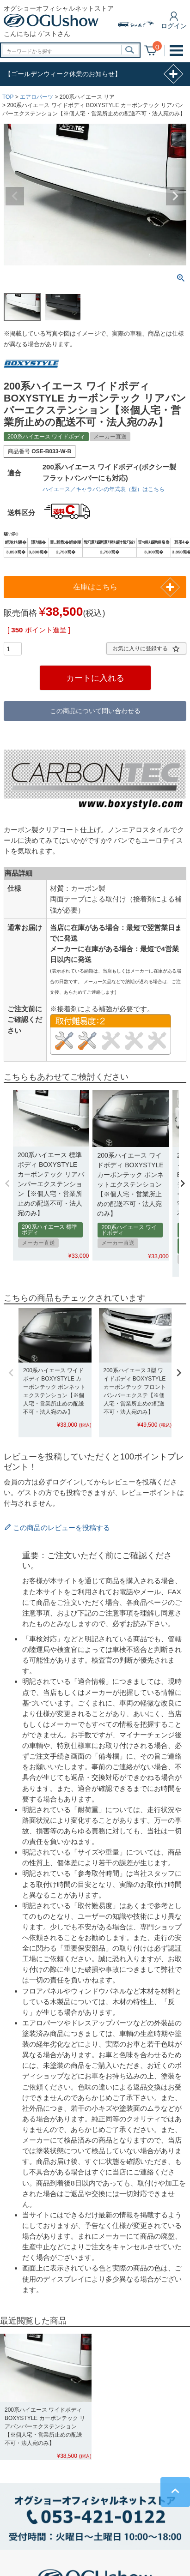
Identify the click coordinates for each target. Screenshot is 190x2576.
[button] (7, 1183)
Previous (15, 196)
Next (175, 196)
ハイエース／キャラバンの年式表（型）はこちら (104, 489)
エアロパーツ (36, 97)
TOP (7, 97)
